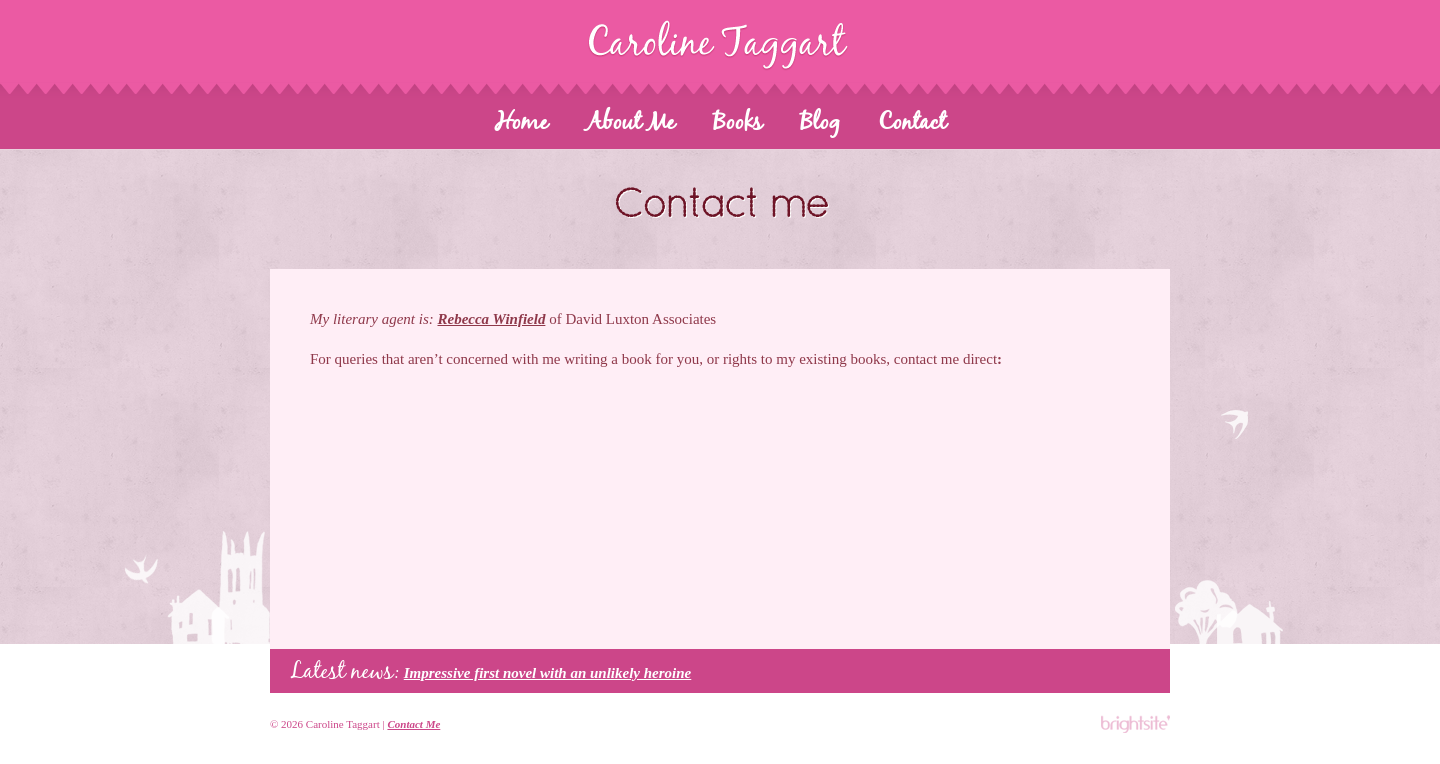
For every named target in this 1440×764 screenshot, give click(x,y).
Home (521, 123)
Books (737, 123)
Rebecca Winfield (491, 319)
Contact (912, 123)
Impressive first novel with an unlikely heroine (548, 673)
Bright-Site (1134, 724)
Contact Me (413, 724)
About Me (630, 123)
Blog (820, 123)
